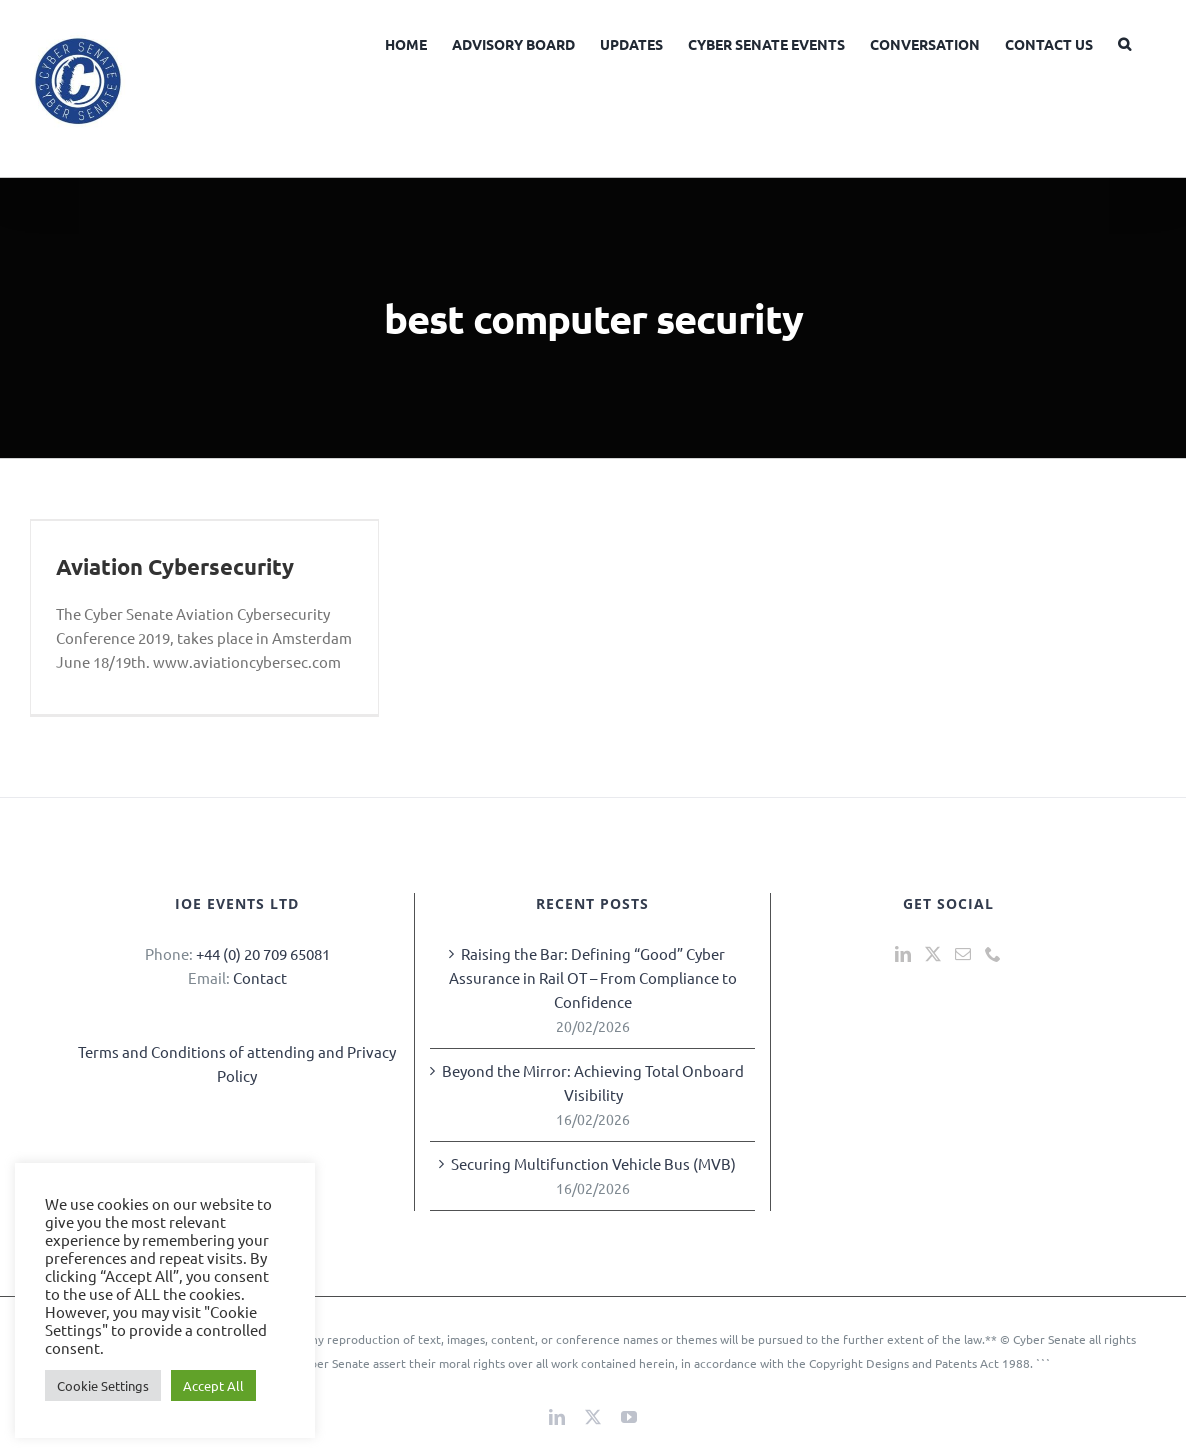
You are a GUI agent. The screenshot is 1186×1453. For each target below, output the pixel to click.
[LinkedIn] (903, 954)
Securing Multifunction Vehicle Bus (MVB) (593, 1163)
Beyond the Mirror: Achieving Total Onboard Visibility (593, 1082)
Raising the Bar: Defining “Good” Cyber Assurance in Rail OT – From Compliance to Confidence (593, 977)
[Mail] (963, 954)
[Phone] (993, 954)
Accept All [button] (213, 1385)
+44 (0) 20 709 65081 (263, 953)
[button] (1124, 42)
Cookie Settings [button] (103, 1385)
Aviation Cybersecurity (175, 566)
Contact (260, 977)
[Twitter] (933, 954)
